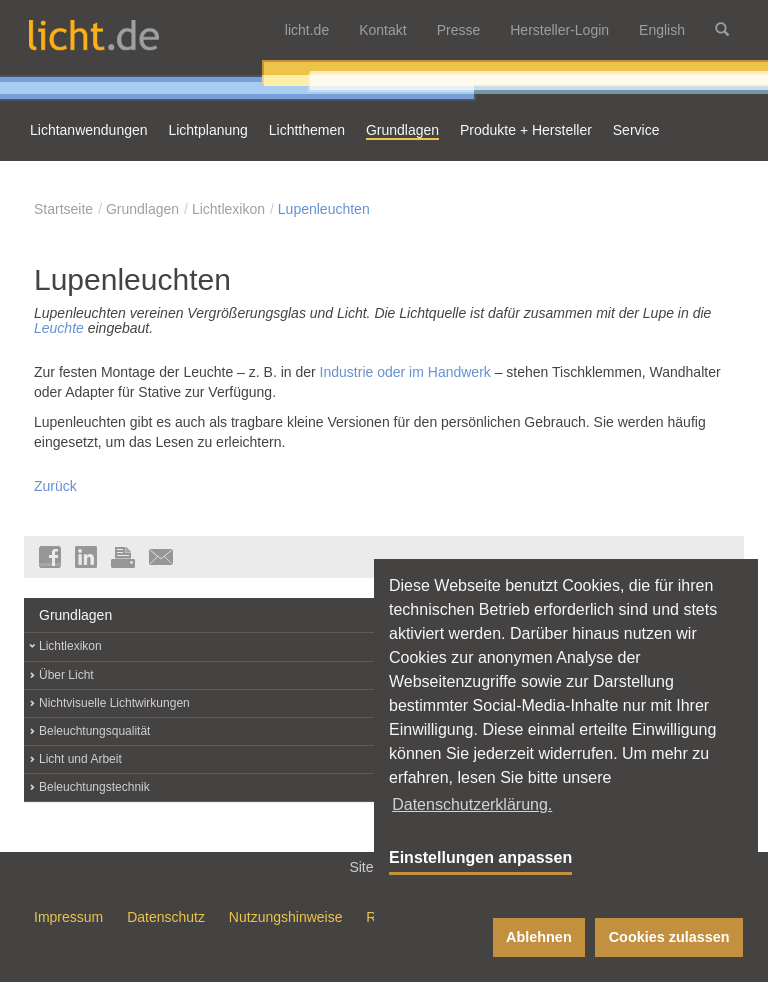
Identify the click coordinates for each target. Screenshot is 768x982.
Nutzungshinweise (286, 917)
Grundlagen (142, 209)
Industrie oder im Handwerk (405, 372)
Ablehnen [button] (539, 937)
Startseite (63, 209)
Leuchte (59, 328)
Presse (459, 30)
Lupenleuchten (324, 209)
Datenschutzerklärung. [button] (472, 804)
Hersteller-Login (559, 30)
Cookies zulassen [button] (669, 937)
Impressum (68, 917)
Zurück (55, 486)
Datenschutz (166, 917)
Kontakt (382, 30)
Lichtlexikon (228, 209)
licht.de (307, 30)
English (662, 30)
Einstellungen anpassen (480, 857)
